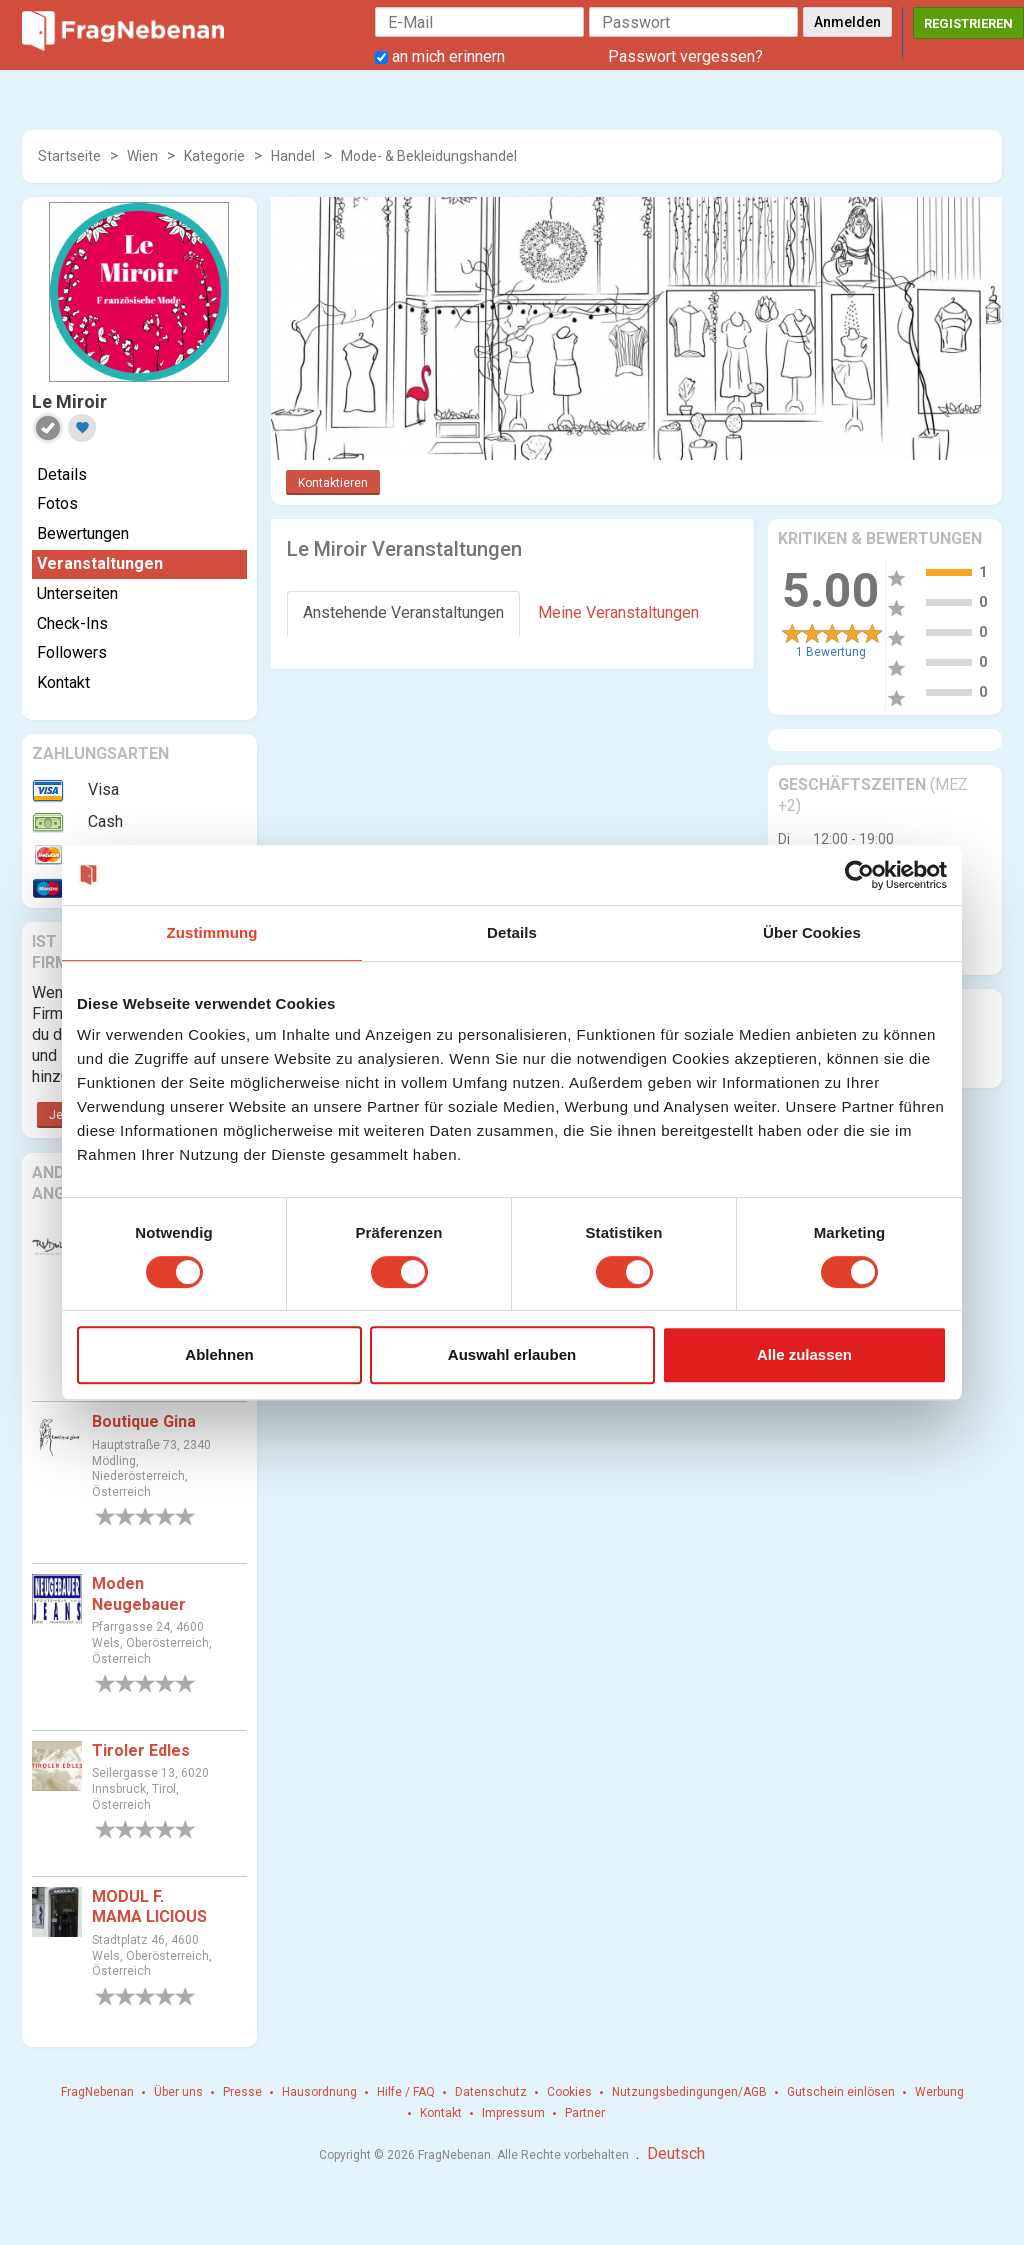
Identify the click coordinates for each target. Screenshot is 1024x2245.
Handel (293, 156)
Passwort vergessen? (685, 56)
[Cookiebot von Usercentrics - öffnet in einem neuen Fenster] (859, 875)
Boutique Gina (144, 1421)
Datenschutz (491, 2092)
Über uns (178, 2092)
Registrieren (968, 23)
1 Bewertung (831, 652)
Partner (585, 2113)
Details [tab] (512, 932)
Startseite (69, 156)
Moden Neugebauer (139, 1594)
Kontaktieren (333, 483)
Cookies (569, 2092)
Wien (142, 156)
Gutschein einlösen (841, 2092)
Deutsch (676, 2153)
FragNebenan (97, 2092)
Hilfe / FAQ (406, 2092)
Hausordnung (319, 2092)
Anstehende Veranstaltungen (403, 612)
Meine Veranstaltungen (618, 612)
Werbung (939, 2092)
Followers (72, 652)
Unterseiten (77, 593)
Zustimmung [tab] (212, 932)
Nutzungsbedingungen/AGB (689, 2092)
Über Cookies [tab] (812, 932)
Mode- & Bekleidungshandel (429, 156)
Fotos (57, 503)
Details (62, 474)
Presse (242, 2092)
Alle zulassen (804, 1354)
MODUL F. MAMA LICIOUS (149, 1907)
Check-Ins (72, 623)
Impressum (513, 2113)
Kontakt (63, 682)
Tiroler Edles (141, 1750)
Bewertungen (83, 533)
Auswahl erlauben (512, 1354)
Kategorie (214, 156)
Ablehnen (219, 1354)
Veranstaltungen (100, 563)
